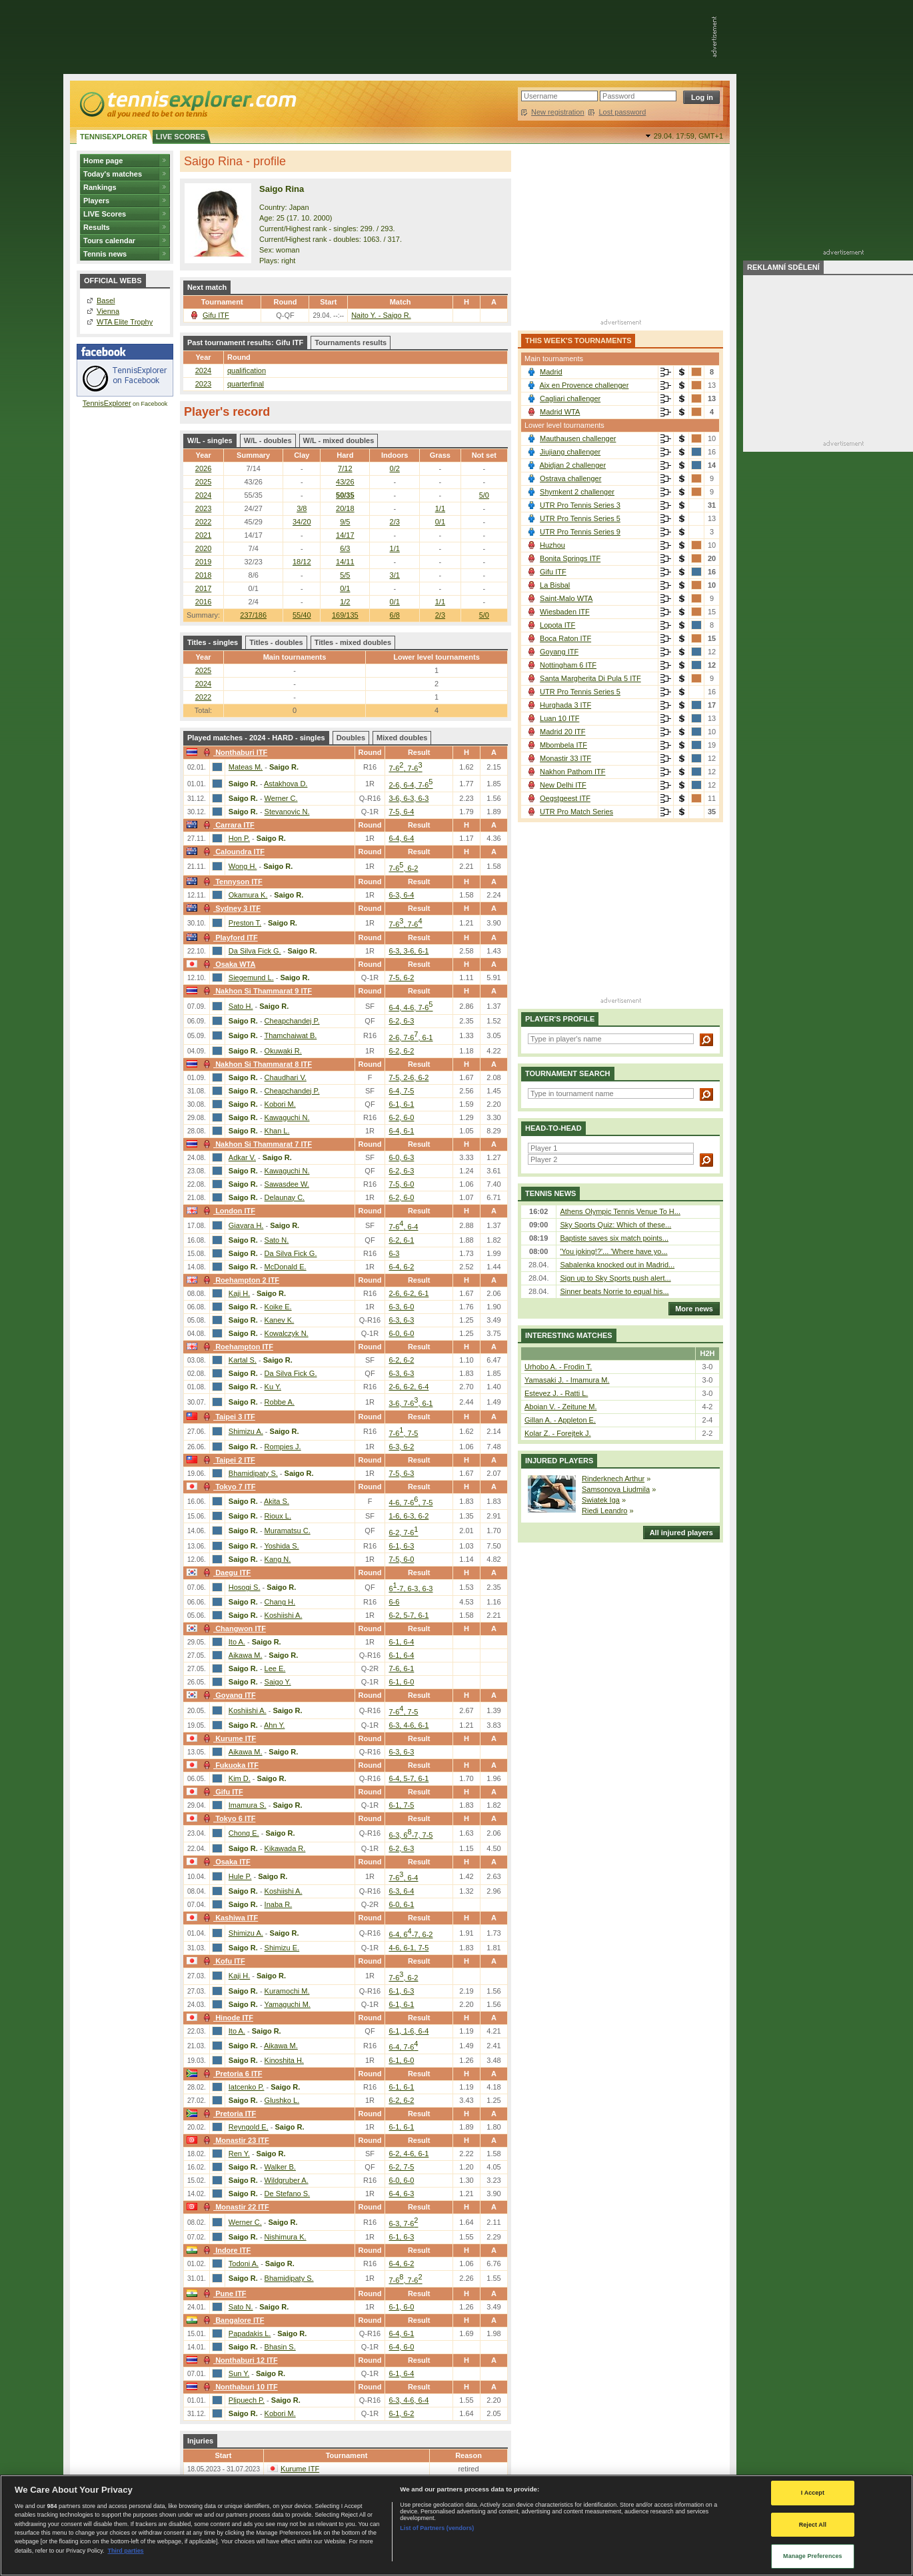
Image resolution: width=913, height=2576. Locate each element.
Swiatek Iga (601, 1500)
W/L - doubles (268, 440)
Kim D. (240, 1778)
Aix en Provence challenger (583, 385)
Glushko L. (282, 2100)
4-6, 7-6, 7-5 (411, 1503)
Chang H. (280, 1602)
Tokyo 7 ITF (227, 1487)
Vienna (108, 311)
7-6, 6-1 (401, 1668)
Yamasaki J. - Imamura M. (567, 1380)
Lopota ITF (557, 625)
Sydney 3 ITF (230, 908)
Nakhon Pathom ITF (572, 772)
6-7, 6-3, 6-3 (411, 1589)
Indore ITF (225, 2250)
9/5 (345, 522)
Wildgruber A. (287, 2180)
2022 (203, 522)
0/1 (440, 522)
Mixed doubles (402, 738)
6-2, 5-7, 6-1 (409, 1615)
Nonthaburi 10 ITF (239, 2387)
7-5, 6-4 (401, 812)
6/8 (395, 615)
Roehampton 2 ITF (239, 1280)
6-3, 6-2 (401, 1447)
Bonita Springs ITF (570, 558)
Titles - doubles (276, 642)
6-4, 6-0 (401, 2347)
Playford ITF (229, 938)
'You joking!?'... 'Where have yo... (613, 1251)
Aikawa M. (246, 1655)
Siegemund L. (251, 977)
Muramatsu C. (288, 1531)
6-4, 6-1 (401, 1131)
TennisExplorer (107, 403)
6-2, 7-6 (403, 1533)
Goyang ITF (228, 1695)
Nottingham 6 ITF (568, 665)
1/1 (440, 508)
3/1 (395, 575)
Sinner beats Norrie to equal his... (614, 1291)
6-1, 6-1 (401, 1104)
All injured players (678, 1532)
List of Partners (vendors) (437, 2528)
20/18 (345, 508)
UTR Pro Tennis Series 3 (580, 505)
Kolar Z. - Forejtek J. (557, 1433)
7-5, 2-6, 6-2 (409, 1077)
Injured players (559, 1461)
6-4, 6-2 (401, 1267)
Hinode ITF (226, 2018)
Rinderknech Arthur (613, 1479)
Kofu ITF (222, 1961)
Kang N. (278, 1559)
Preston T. (245, 923)
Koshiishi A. (284, 1615)
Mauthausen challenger (578, 438)
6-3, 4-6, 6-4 (409, 2400)
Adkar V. (242, 1157)
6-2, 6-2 (401, 1051)
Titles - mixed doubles (353, 642)
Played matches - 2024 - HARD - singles (256, 738)
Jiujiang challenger (570, 452)
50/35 (345, 495)
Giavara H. (246, 1225)
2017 (203, 588)
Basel (106, 301)
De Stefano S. (288, 2194)
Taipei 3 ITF (227, 1417)
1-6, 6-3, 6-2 (409, 1516)
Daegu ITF (225, 1573)
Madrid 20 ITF (562, 732)
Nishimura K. (286, 2237)
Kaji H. (239, 1293)
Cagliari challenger (570, 398)
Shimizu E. (282, 1948)
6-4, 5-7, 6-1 (409, 1778)
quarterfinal (245, 384)
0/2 (395, 468)
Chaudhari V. (286, 1077)
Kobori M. (280, 1104)
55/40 (302, 615)
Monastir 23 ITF (234, 2140)
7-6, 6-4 (403, 1227)
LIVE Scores (104, 214)
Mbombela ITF (563, 745)
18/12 (302, 562)
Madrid (551, 372)
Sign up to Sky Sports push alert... (615, 1278)
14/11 (345, 562)
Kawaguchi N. (287, 1117)
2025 (203, 482)
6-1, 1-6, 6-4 (409, 2031)
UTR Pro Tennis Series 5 (580, 518)
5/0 (484, 615)
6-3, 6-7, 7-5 (411, 1835)
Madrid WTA (560, 412)
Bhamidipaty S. (253, 1473)
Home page (103, 161)
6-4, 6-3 (401, 2194)
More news (690, 1308)
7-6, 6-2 (403, 868)
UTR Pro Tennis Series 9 (580, 532)
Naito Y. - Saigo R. (381, 315)
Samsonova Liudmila (616, 1489)
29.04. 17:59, (688, 136)
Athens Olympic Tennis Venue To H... (620, 1211)
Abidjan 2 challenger (572, 465)
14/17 (345, 535)
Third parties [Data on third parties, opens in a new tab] (125, 2550)
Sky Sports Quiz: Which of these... (615, 1225)
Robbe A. (280, 1402)
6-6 (394, 1602)
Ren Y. (239, 2154)
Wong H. (243, 866)
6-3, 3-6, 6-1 (409, 951)
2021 (203, 535)
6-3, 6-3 (401, 1320)
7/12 (345, 468)
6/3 (345, 548)
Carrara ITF (227, 825)
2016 (203, 602)
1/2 (345, 602)
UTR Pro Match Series (576, 812)
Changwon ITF (233, 1628)
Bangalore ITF (232, 2320)
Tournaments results (351, 342)
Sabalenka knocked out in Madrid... (617, 1265)
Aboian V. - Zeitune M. (560, 1407)
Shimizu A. (246, 1431)
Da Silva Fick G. (255, 951)
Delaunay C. (285, 1197)
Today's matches (112, 174)
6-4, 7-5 (401, 1091)
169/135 (345, 615)
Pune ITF (223, 2293)
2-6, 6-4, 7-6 (411, 785)
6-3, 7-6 (403, 2224)
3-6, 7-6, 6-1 (411, 1403)
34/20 (302, 522)
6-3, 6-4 (401, 895)
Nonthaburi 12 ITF (239, 2360)
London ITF (227, 1211)
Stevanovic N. (287, 812)
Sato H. (241, 1006)
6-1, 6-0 (401, 1682)
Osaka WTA (227, 964)
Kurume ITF (228, 1738)
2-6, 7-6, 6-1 (411, 1037)
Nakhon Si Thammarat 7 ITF (256, 1144)
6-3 (394, 1253)
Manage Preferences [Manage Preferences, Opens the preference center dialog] (812, 2556)
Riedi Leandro (605, 1511)
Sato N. (277, 1240)
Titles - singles (212, 642)
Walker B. (280, 2167)
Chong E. (244, 1833)
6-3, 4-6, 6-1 (409, 1725)
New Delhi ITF (563, 785)
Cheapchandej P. (292, 1021)
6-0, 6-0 (401, 1333)
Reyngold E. (249, 2127)
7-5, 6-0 (401, 1184)
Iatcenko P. (247, 2087)
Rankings (100, 187)
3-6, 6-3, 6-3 (409, 798)
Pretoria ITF (228, 2114)
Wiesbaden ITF (565, 612)
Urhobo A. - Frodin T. (558, 1367)
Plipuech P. (247, 2400)
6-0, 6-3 (401, 1157)
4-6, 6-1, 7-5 (409, 1948)
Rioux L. (278, 1516)
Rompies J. (283, 1447)
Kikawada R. (285, 1848)
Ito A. (237, 1642)
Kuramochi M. (287, 1991)
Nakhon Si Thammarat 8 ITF (256, 1064)
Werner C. (281, 798)
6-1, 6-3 (401, 1546)
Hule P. (240, 1876)
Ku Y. (273, 1387)
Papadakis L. (250, 2333)
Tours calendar (109, 241)
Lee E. (275, 1668)
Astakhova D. (285, 784)
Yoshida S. (281, 1546)
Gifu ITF (216, 315)
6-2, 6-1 (401, 1240)
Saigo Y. (278, 1682)
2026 (203, 468)
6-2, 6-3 (401, 1021)
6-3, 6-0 (401, 1307)
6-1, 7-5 (401, 1805)
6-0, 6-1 (401, 1904)
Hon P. (239, 838)
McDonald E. (286, 1267)
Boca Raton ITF (565, 638)
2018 (203, 575)
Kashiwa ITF (229, 1918)
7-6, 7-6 (405, 768)
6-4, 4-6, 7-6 (411, 1007)
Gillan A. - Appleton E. (560, 1420)
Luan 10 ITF (559, 718)
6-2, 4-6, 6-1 (409, 2154)
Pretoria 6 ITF (231, 2074)
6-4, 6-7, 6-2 (411, 1934)
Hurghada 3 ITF (565, 705)
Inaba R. (279, 1904)
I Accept (812, 2492)
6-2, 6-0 (401, 1117)
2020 (203, 548)
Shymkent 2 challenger (577, 492)
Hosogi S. (245, 1587)
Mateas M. (246, 767)
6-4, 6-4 (401, 838)
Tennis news (105, 254)
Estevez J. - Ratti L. (556, 1393)
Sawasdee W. (287, 1184)
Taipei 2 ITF (227, 1460)
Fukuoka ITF (229, 1765)
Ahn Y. (274, 1725)
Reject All (812, 2524)
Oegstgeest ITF (565, 798)
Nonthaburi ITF (233, 752)
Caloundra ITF (232, 852)
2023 (203, 384)
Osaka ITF (225, 1862)
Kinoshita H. (284, 2060)
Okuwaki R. (283, 1051)
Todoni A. (244, 2263)
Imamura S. (248, 1805)
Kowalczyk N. (287, 1333)
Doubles (351, 738)
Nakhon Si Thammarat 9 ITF (256, 991)
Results (96, 227)
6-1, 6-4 (401, 1642)
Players (96, 201)
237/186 (253, 615)
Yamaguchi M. (287, 2004)
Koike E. (278, 1307)
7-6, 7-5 (403, 1433)
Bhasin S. (280, 2347)
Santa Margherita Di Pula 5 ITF (590, 678)
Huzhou (552, 545)
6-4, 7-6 (403, 2047)
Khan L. (277, 1131)
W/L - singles (210, 440)
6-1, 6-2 (401, 2413)
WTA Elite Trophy (125, 322)
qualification (246, 370)
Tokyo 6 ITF (227, 1818)
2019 (203, 562)
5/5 (345, 575)
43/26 (345, 482)
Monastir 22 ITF (234, 2207)
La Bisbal (555, 585)
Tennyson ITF (231, 882)
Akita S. (276, 1501)
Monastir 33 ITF (565, 758)
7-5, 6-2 (401, 977)
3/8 (302, 508)
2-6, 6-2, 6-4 (409, 1387)
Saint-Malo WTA (566, 598)
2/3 (440, 615)
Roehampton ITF (236, 1347)
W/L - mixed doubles (339, 440)
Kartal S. (243, 1360)
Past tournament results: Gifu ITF (245, 342)
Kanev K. (280, 1320)
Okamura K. (248, 895)
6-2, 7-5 (401, 2167)
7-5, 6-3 (401, 1473)
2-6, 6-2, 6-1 (409, 1293)
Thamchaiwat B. (290, 1035)
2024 (203, 370)
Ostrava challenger (570, 478)
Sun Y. (239, 2373)
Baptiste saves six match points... (614, 1238)
